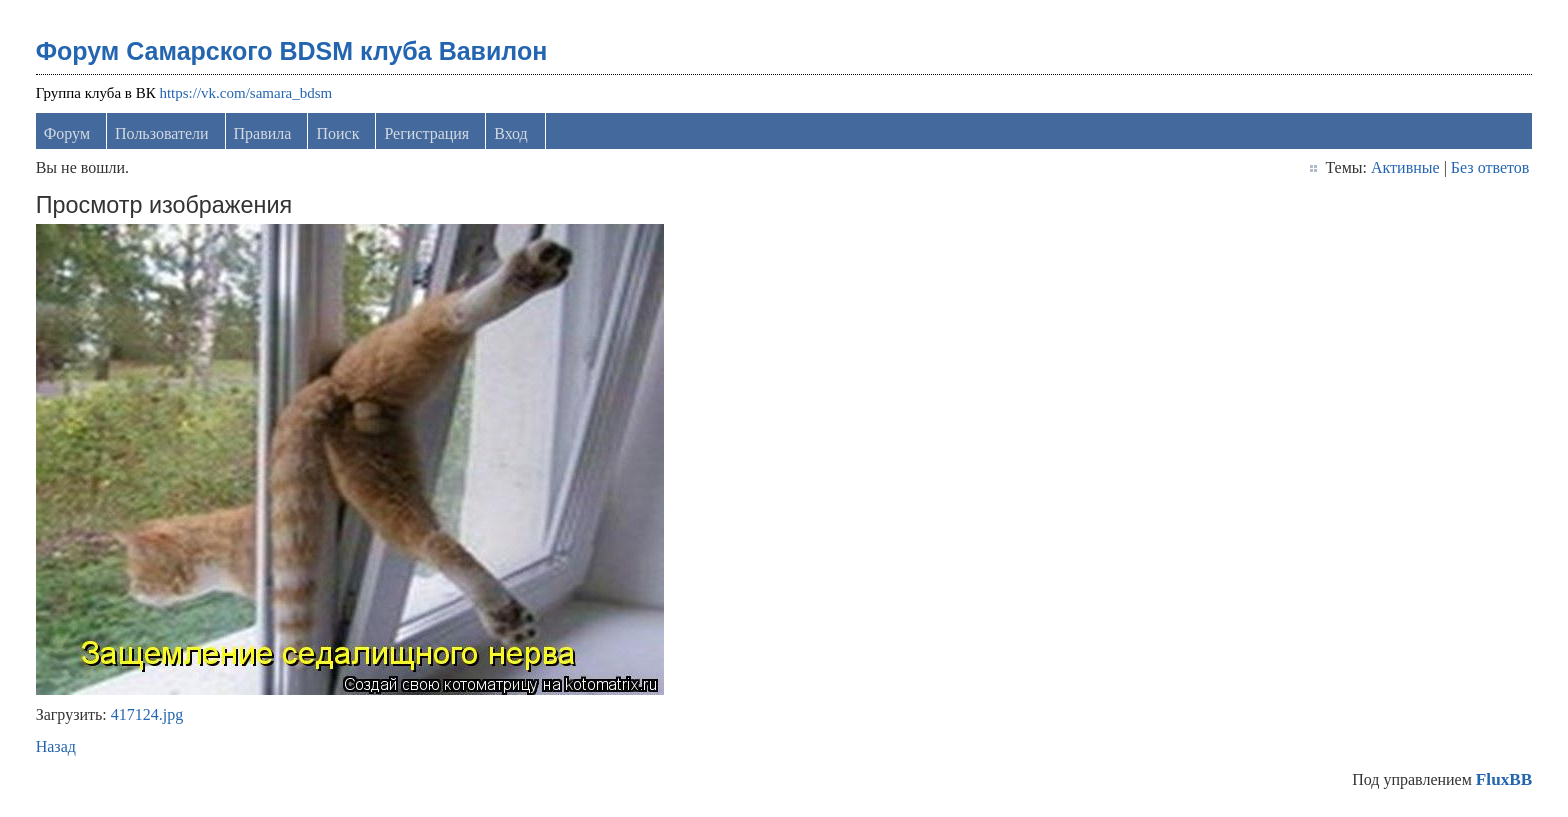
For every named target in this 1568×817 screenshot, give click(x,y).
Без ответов (1490, 167)
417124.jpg (147, 714)
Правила (263, 133)
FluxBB (1504, 779)
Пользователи (162, 133)
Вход (511, 133)
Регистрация (426, 133)
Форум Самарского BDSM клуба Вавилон (292, 51)
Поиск (337, 133)
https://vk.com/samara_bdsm (245, 93)
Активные (1405, 167)
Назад (56, 746)
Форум (67, 133)
